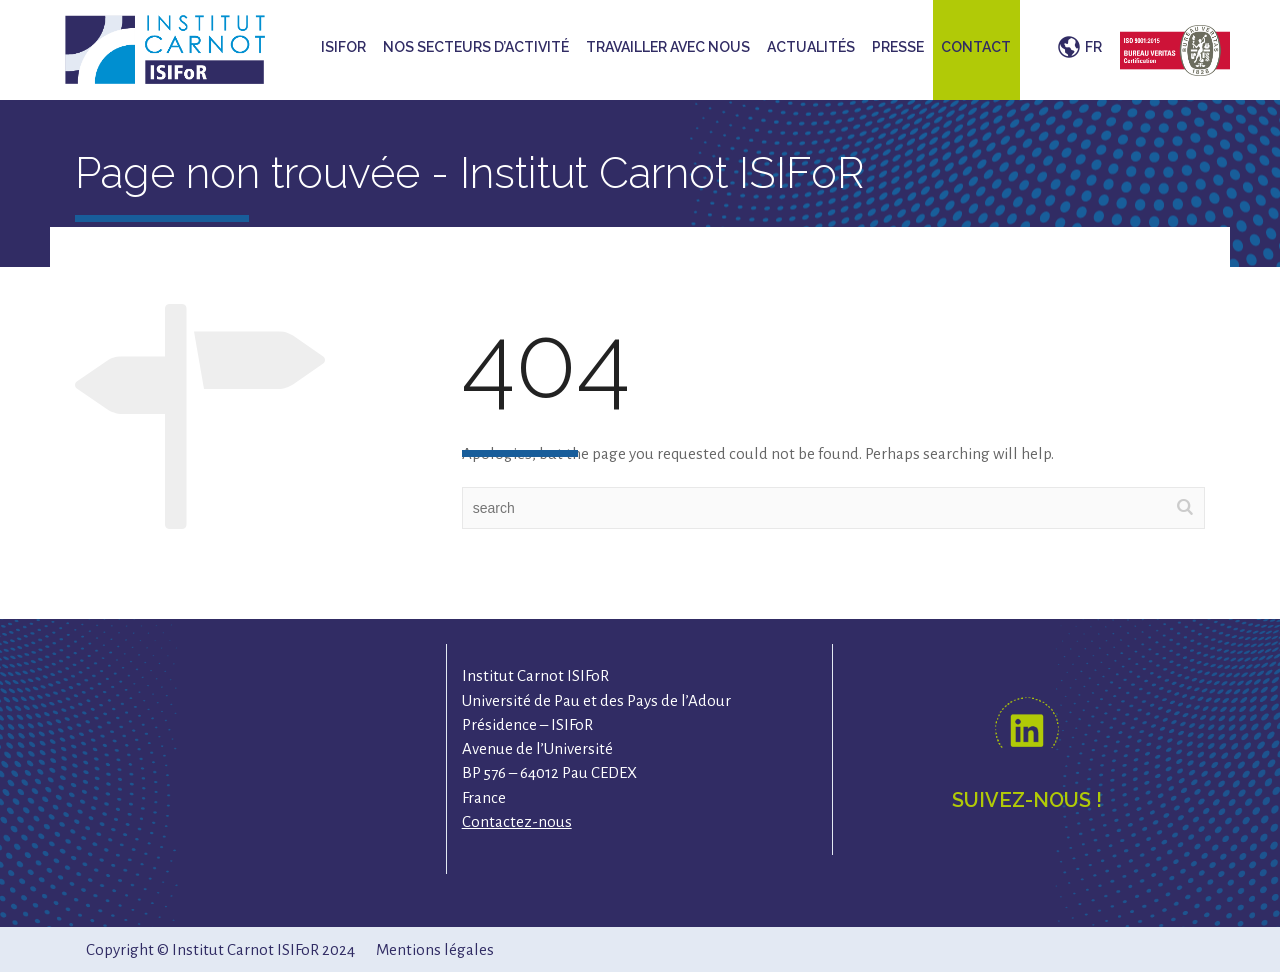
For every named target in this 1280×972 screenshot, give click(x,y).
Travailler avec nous (668, 47)
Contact (976, 47)
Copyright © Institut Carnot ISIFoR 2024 (220, 949)
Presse (898, 47)
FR (1093, 47)
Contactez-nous (517, 821)
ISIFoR (343, 47)
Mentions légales (435, 949)
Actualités (811, 47)
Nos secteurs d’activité (476, 47)
